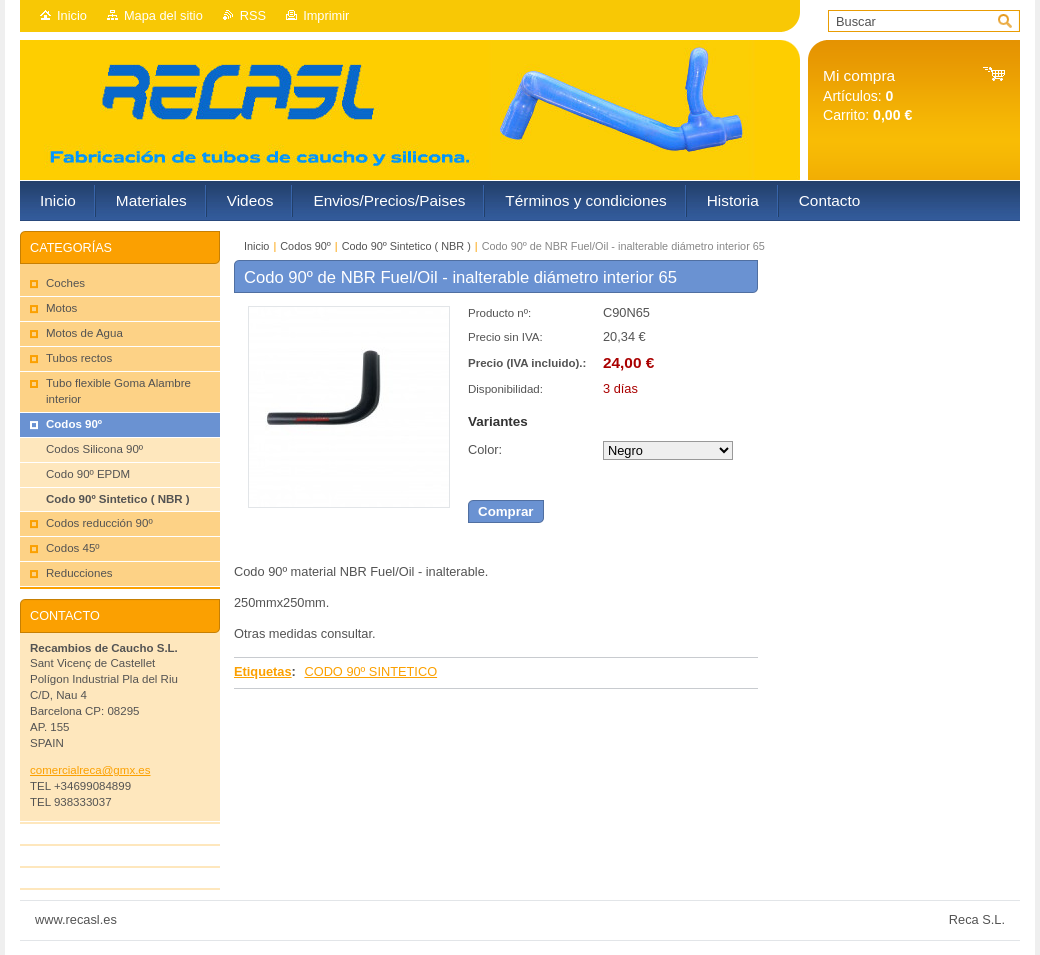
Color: (485, 449)
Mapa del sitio (163, 15)
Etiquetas (263, 671)
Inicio (72, 15)
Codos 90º (305, 246)
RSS (253, 15)
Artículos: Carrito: (867, 95)
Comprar (506, 511)
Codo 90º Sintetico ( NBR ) (406, 246)
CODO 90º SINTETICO (370, 671)
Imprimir (326, 15)
